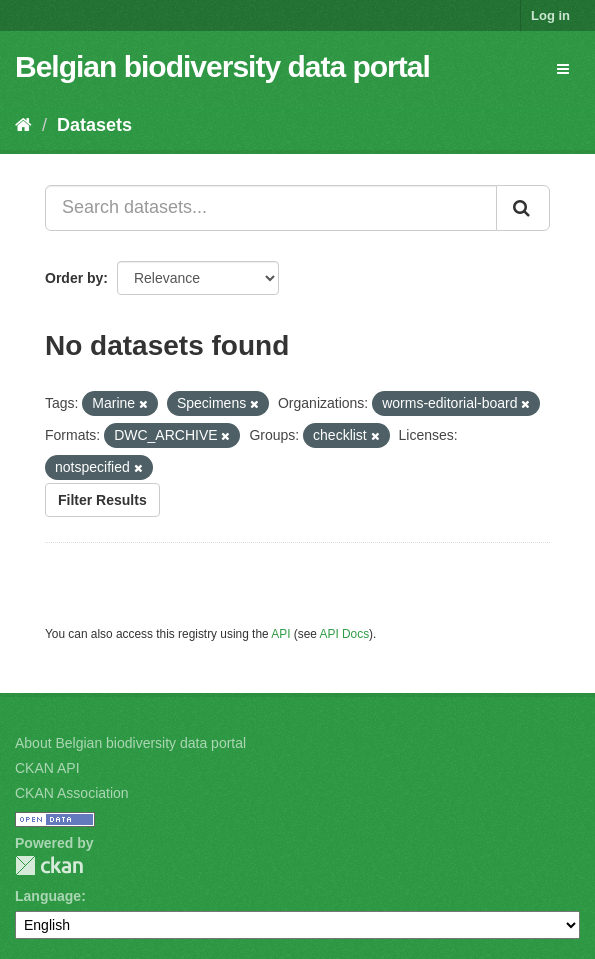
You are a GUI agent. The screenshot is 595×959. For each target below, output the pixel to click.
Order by (74, 278)
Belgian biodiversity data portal (222, 66)
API (280, 634)
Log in (550, 15)
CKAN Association (72, 793)
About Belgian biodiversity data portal (130, 743)
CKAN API (47, 768)
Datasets (94, 125)
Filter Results (102, 500)
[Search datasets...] (271, 208)
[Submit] (523, 208)
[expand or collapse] (563, 69)
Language (48, 896)
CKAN (49, 865)
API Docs (345, 634)
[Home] (23, 125)
